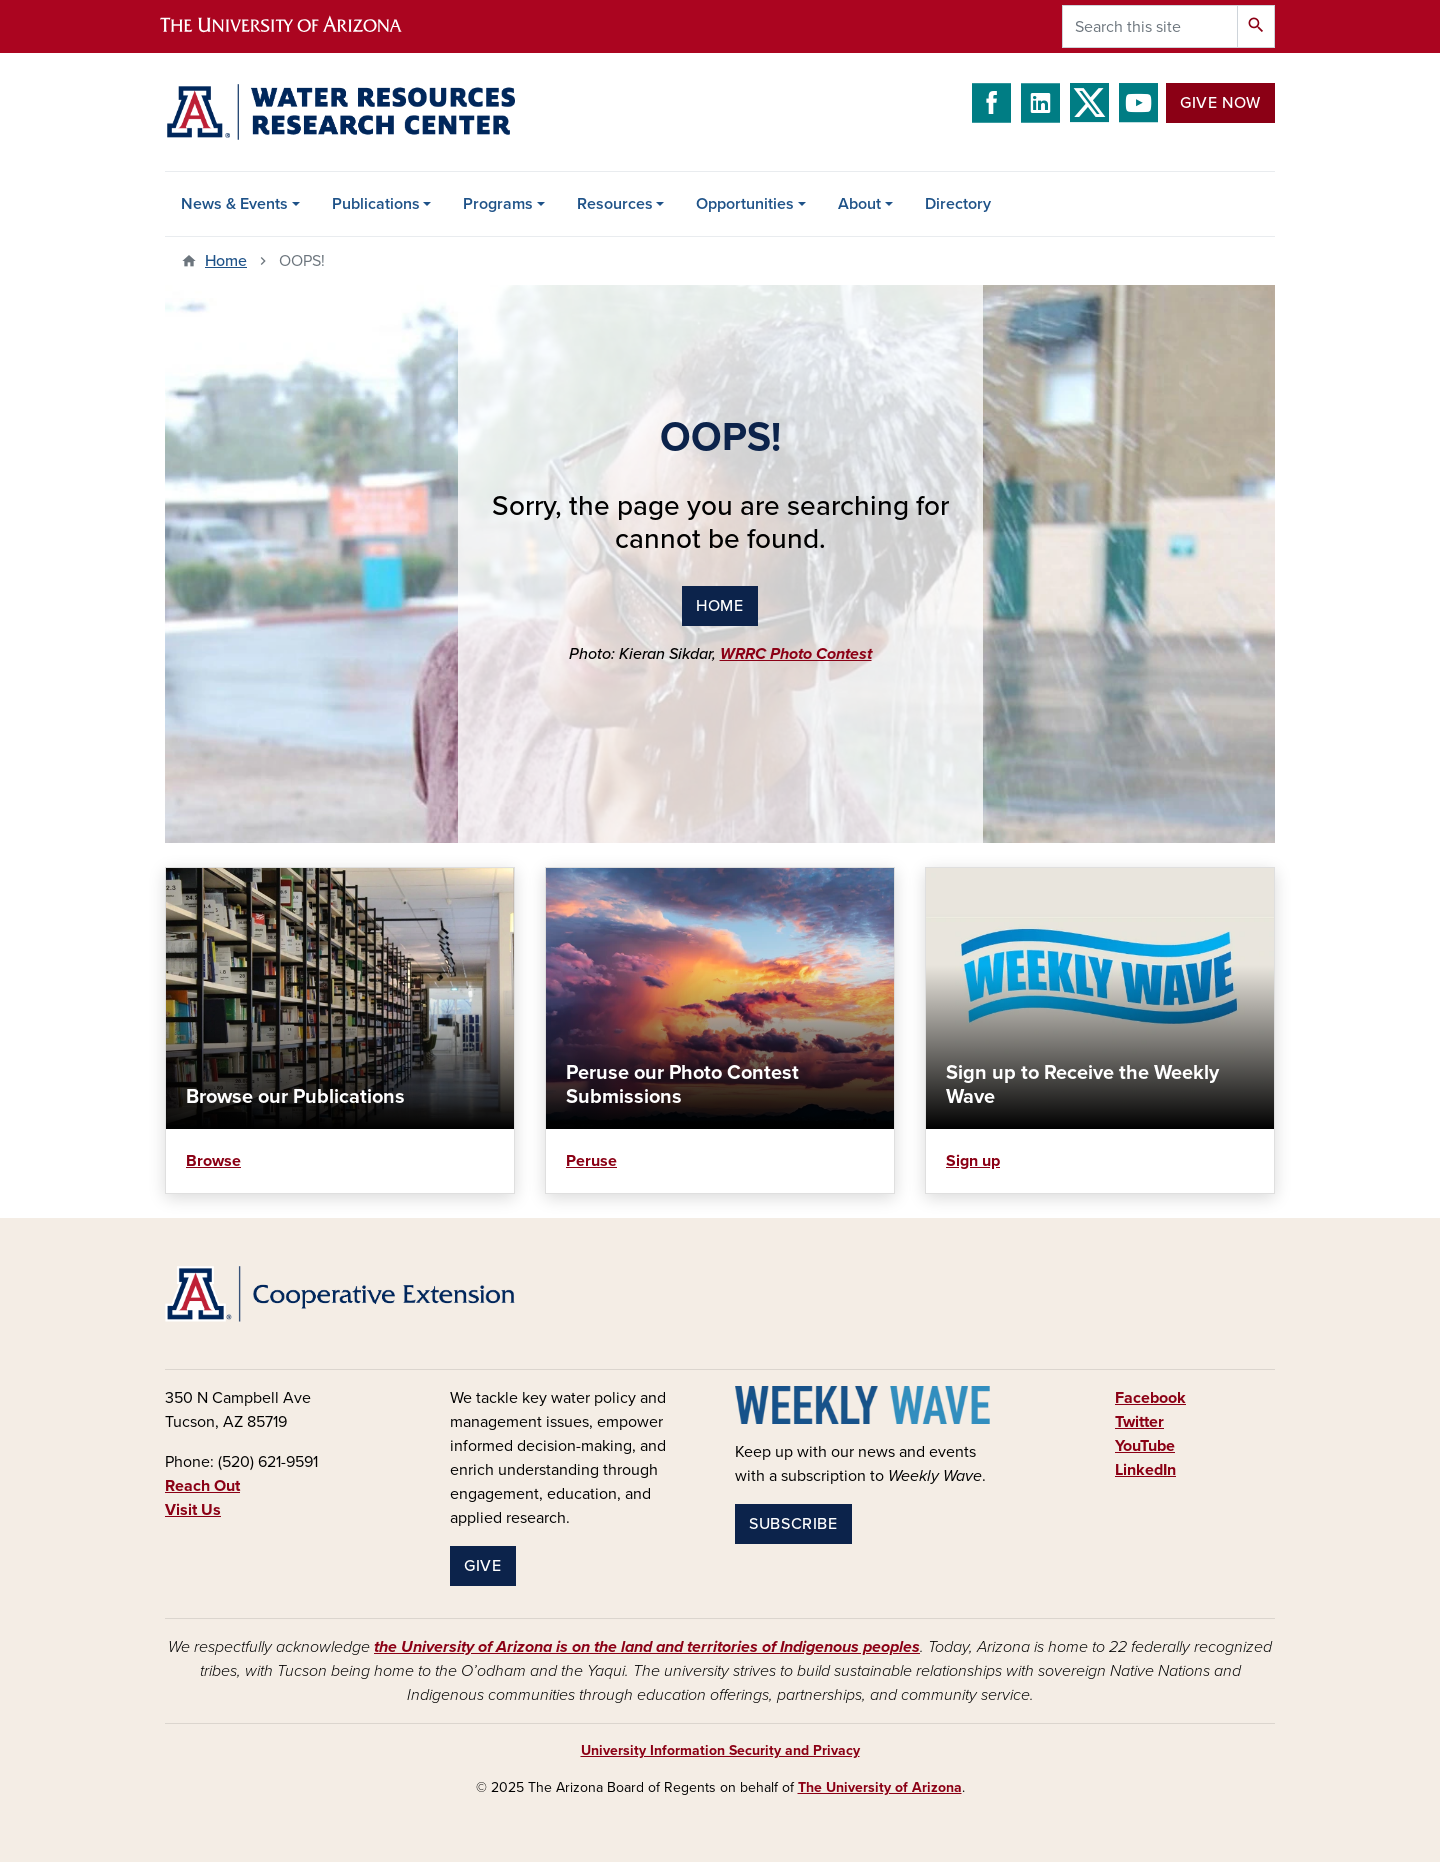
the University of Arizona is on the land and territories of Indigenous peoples (647, 1647)
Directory (958, 204)
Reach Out (202, 1486)
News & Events (234, 204)
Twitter (1139, 1422)
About (859, 204)
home (720, 606)
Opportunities (745, 204)
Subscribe (793, 1524)
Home (226, 261)
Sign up (973, 1161)
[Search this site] (1150, 26)
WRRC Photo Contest (796, 654)
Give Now (1220, 103)
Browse (213, 1161)
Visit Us (193, 1510)
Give (483, 1566)
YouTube (1145, 1446)
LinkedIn (1145, 1470)
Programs (498, 204)
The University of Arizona (880, 1787)
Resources (615, 204)
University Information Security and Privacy (720, 1750)
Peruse (591, 1161)
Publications (376, 204)
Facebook (1150, 1398)
